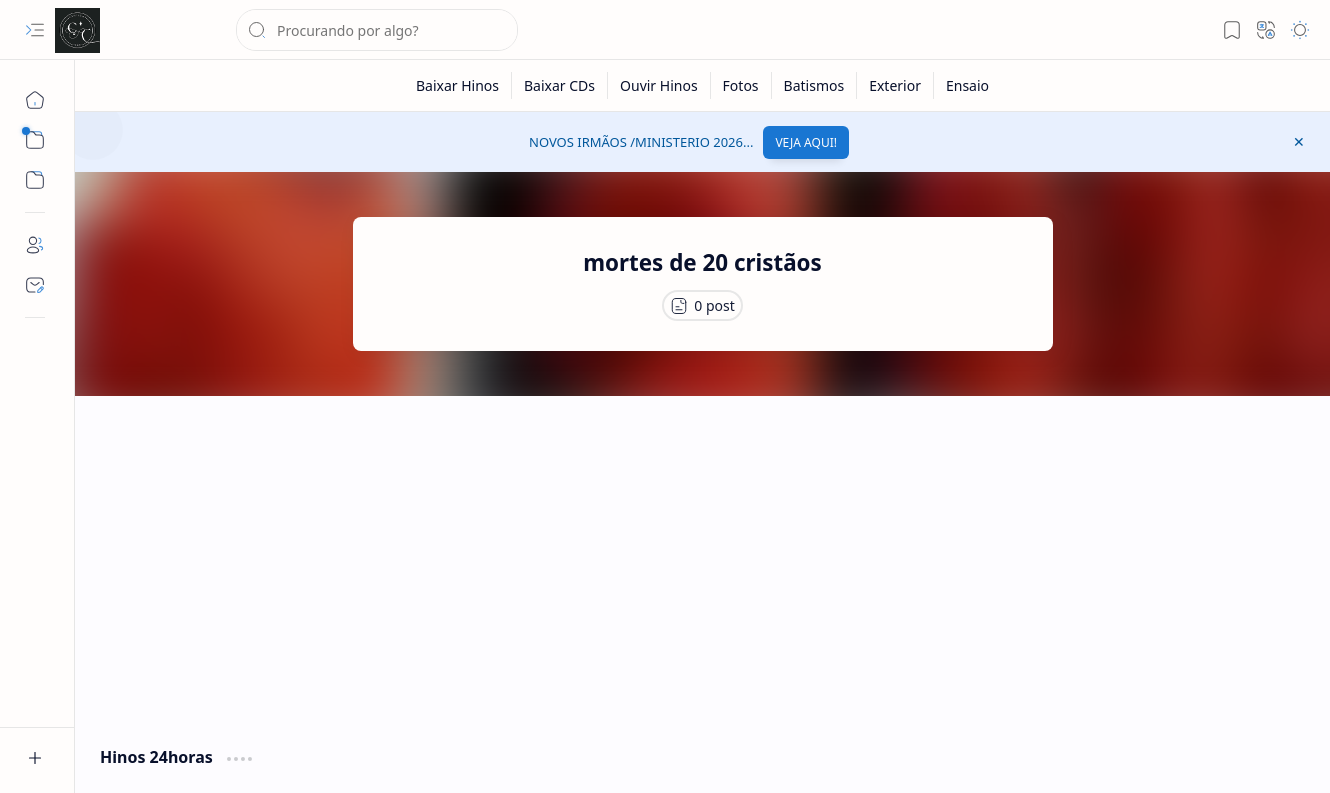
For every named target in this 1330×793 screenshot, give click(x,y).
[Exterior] (895, 85)
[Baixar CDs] (560, 85)
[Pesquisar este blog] (377, 30)
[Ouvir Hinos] (659, 85)
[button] (35, 30)
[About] (35, 245)
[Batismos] (815, 85)
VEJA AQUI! (806, 142)
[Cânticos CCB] (77, 30)
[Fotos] (741, 85)
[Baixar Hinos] (458, 85)
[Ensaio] (967, 85)
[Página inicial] (35, 100)
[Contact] (35, 285)
